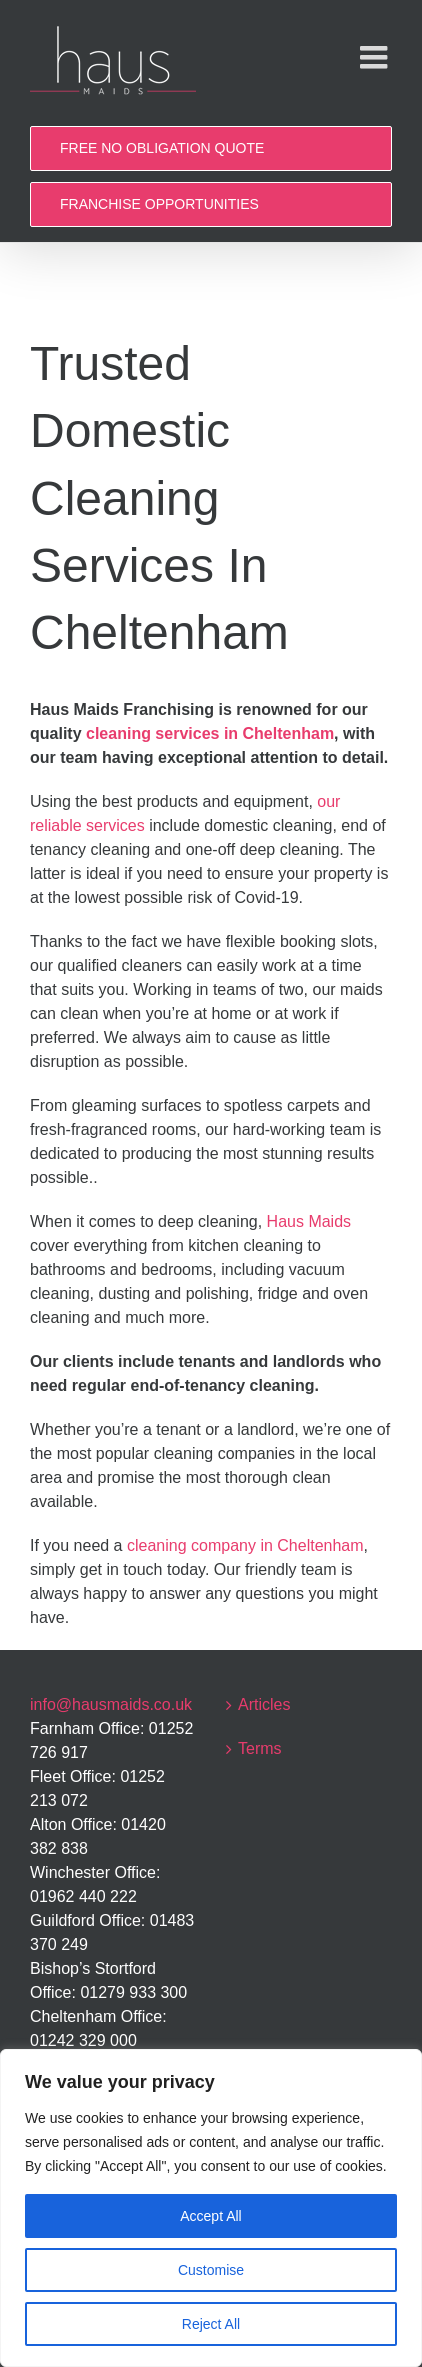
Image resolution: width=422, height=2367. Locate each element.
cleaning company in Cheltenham (245, 1545)
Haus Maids (309, 1221)
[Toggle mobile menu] (376, 57)
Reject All (211, 2324)
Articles (264, 1704)
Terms (260, 1748)
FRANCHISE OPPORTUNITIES (159, 204)
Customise (211, 2270)
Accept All (210, 2216)
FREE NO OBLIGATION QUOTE (162, 148)
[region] (211, 2208)
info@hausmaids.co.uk (111, 1704)
